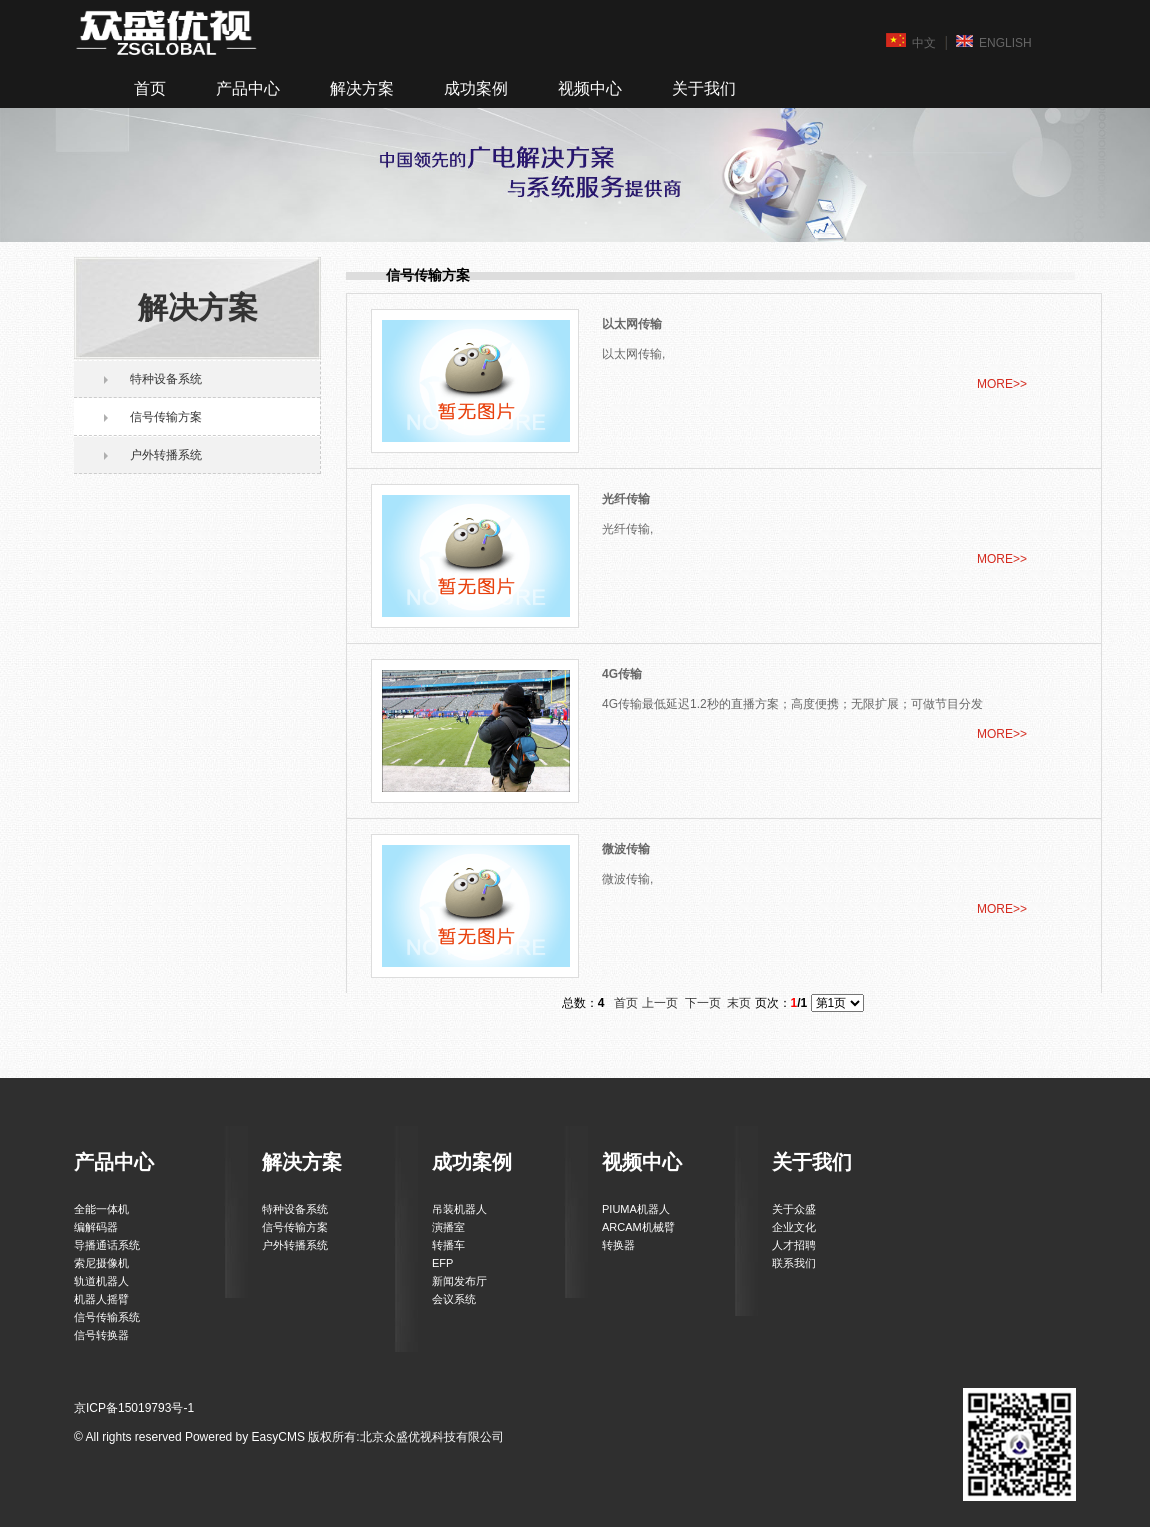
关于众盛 (794, 1209)
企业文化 (794, 1227)
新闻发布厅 (459, 1281)
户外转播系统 (166, 455)
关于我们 (704, 88)
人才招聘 (794, 1245)
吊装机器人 (459, 1209)
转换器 (618, 1245)
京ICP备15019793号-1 (134, 1408)
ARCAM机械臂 (638, 1227)
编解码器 (96, 1227)
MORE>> (1002, 384)
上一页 (660, 1003)
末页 (739, 1003)
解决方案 (362, 88)
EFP (442, 1263)
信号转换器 (101, 1335)
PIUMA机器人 (636, 1209)
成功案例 (476, 88)
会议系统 (454, 1299)
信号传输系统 (107, 1317)
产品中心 (248, 88)
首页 (150, 88)
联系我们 (794, 1263)
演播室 (448, 1227)
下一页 (703, 1003)
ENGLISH (994, 42)
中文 (911, 42)
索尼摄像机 (101, 1263)
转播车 (448, 1245)
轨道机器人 (101, 1281)
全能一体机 (101, 1209)
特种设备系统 (166, 379)
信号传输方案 (166, 417)
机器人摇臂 (101, 1299)
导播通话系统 (107, 1245)
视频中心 (590, 88)
